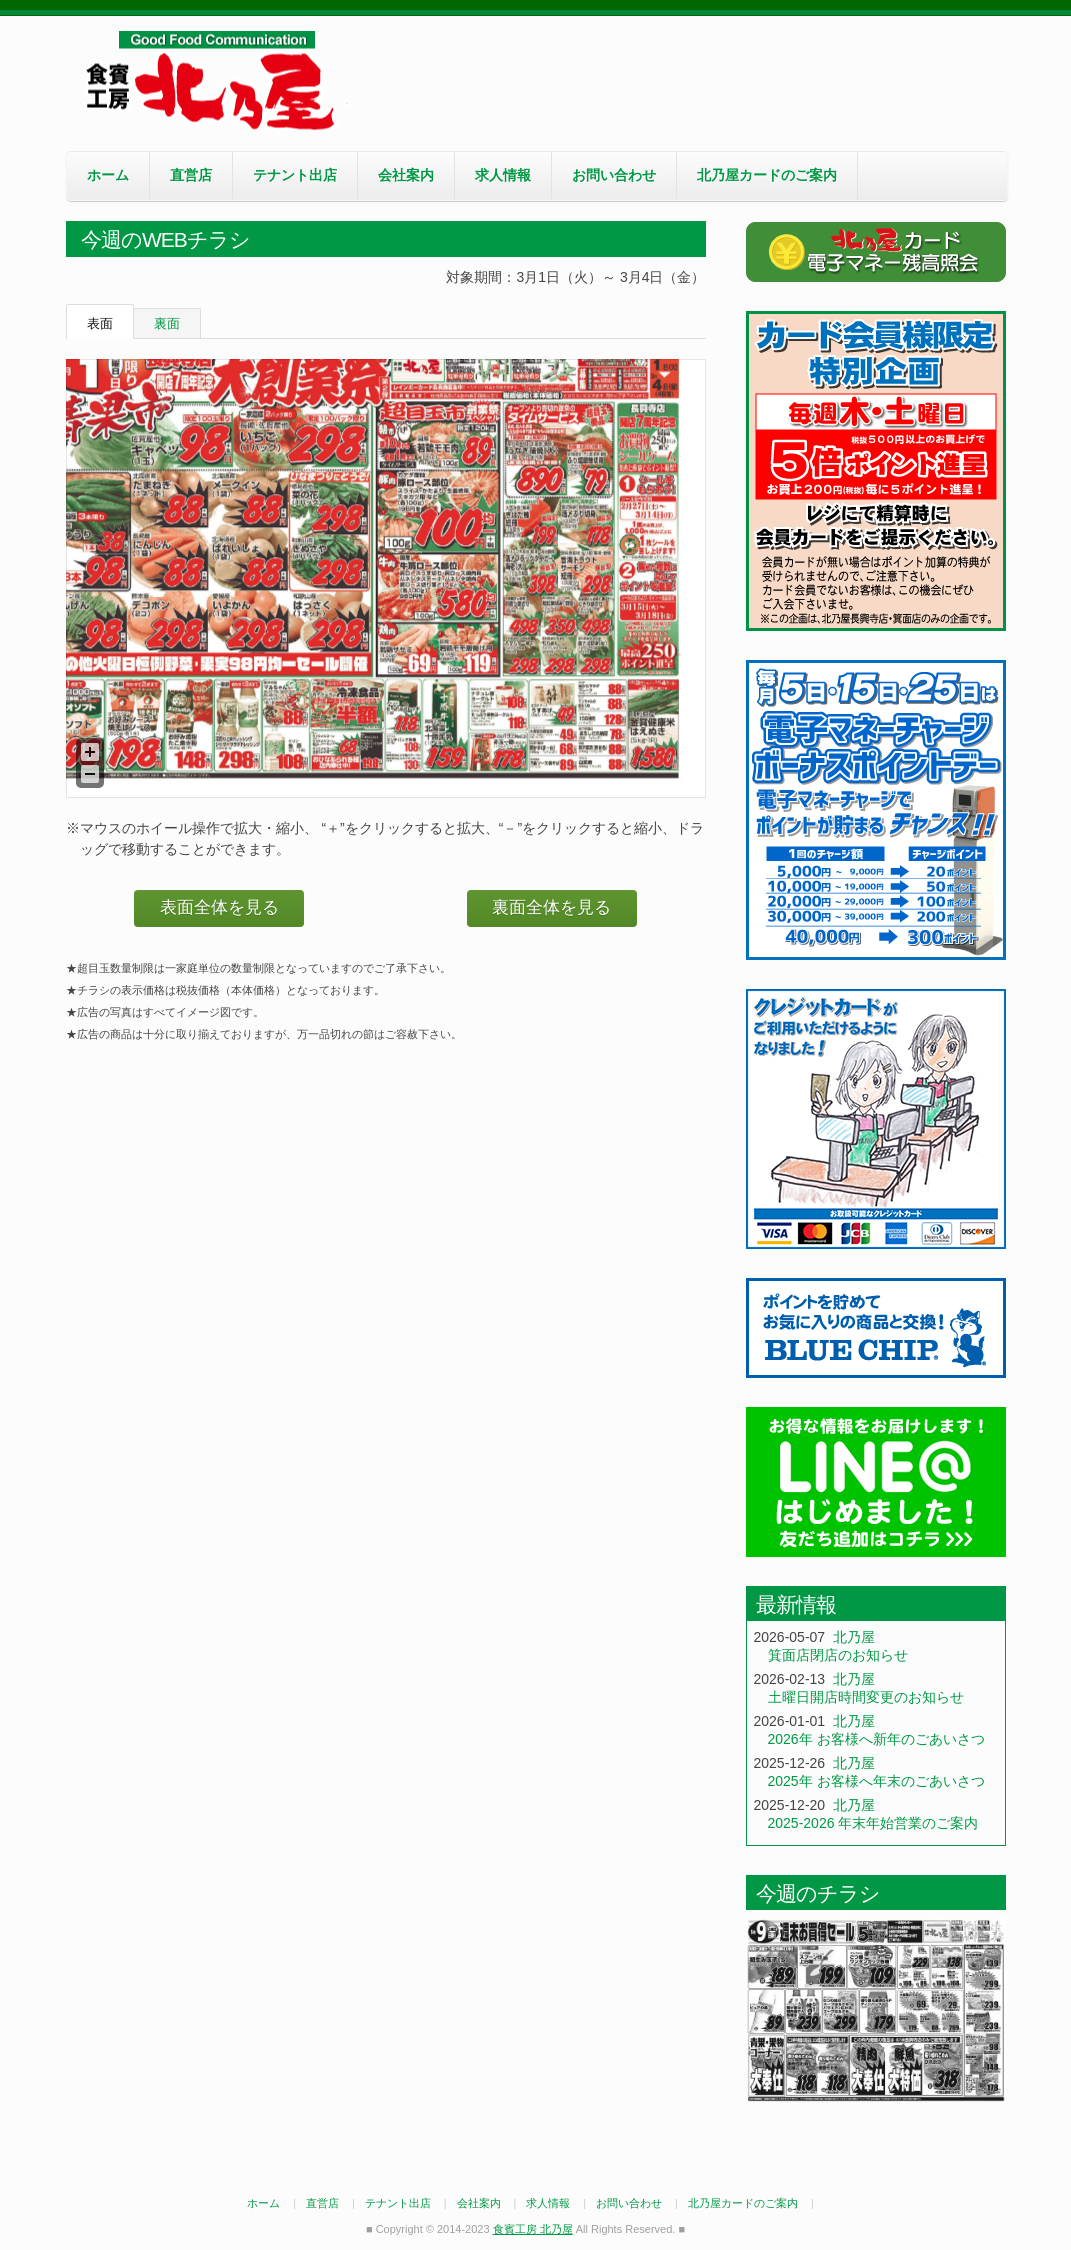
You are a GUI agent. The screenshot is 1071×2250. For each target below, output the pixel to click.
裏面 (167, 323)
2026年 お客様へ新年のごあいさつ (876, 1739)
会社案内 (406, 175)
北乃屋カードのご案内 (767, 175)
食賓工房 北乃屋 (216, 81)
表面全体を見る (219, 907)
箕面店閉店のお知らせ (838, 1655)
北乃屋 (854, 1637)
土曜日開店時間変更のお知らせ (866, 1697)
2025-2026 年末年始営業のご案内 (873, 1823)
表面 (100, 323)
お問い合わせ (614, 175)
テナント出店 (295, 175)
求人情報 (503, 175)
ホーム (108, 175)
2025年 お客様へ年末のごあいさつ (876, 1781)
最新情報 (796, 1604)
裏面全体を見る (551, 907)
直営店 (191, 175)
